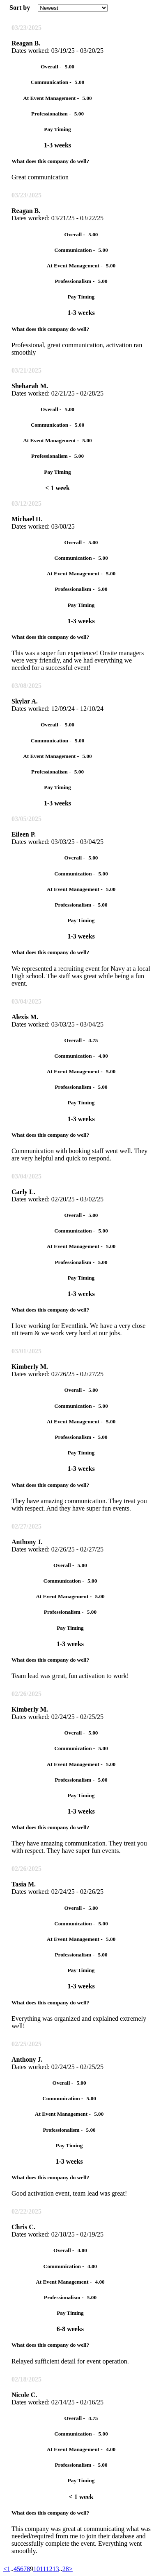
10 (36, 2568)
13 (56, 2568)
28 (65, 2568)
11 (43, 2568)
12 (49, 2568)
